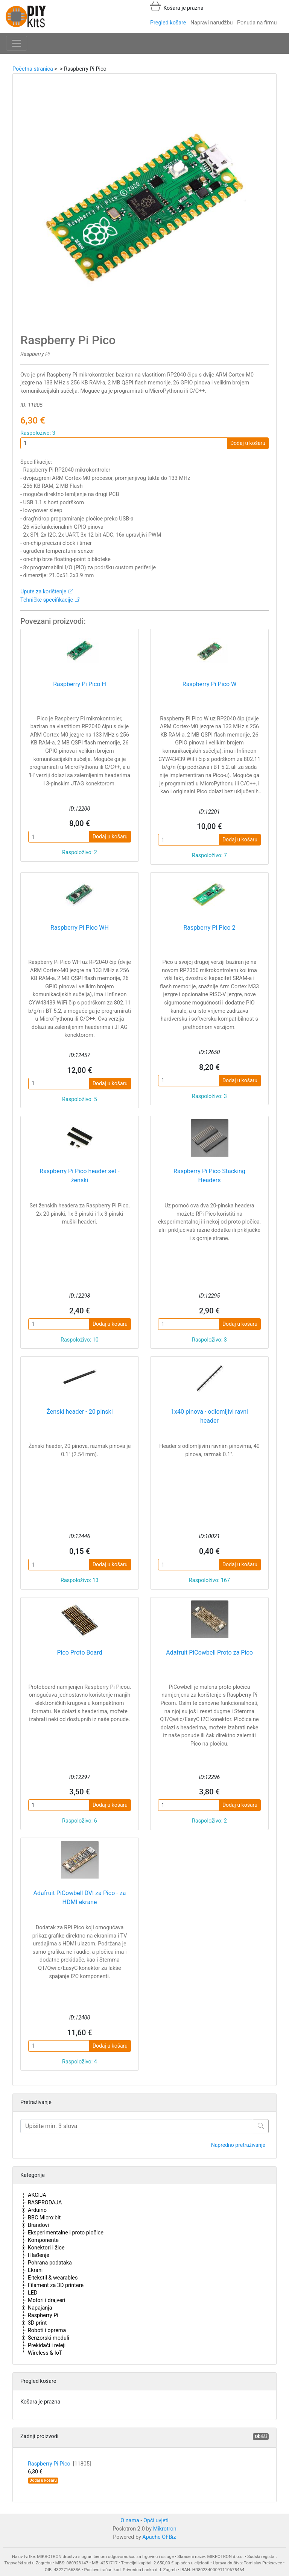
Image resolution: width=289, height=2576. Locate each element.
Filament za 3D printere (56, 2285)
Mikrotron (164, 2529)
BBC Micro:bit (44, 2217)
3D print (37, 2323)
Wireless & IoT (45, 2353)
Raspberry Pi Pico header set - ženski (79, 1176)
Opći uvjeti (156, 2520)
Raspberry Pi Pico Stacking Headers (209, 1176)
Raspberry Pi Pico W (209, 684)
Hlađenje (38, 2255)
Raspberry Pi (43, 2315)
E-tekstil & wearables (53, 2278)
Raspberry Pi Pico (59, 2464)
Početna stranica (32, 69)
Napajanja (40, 2308)
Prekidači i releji (46, 2345)
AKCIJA (37, 2195)
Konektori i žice (46, 2248)
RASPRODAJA (45, 2202)
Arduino (37, 2210)
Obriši (261, 2436)
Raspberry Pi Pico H (79, 684)
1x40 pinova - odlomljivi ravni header (209, 1416)
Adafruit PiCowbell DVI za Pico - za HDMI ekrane (79, 1897)
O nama (129, 2520)
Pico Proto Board (79, 1652)
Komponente (43, 2240)
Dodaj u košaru (247, 443)
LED (32, 2293)
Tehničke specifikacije (46, 600)
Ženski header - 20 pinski (79, 1411)
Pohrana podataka (50, 2263)
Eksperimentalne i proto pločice (65, 2233)
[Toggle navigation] (16, 43)
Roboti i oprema (47, 2330)
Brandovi (38, 2225)
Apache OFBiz (159, 2537)
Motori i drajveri (46, 2300)
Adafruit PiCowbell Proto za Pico (209, 1652)
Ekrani (35, 2270)
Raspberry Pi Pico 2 (209, 927)
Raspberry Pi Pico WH (79, 927)
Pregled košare (168, 23)
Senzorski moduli (48, 2338)
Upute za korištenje (43, 591)
